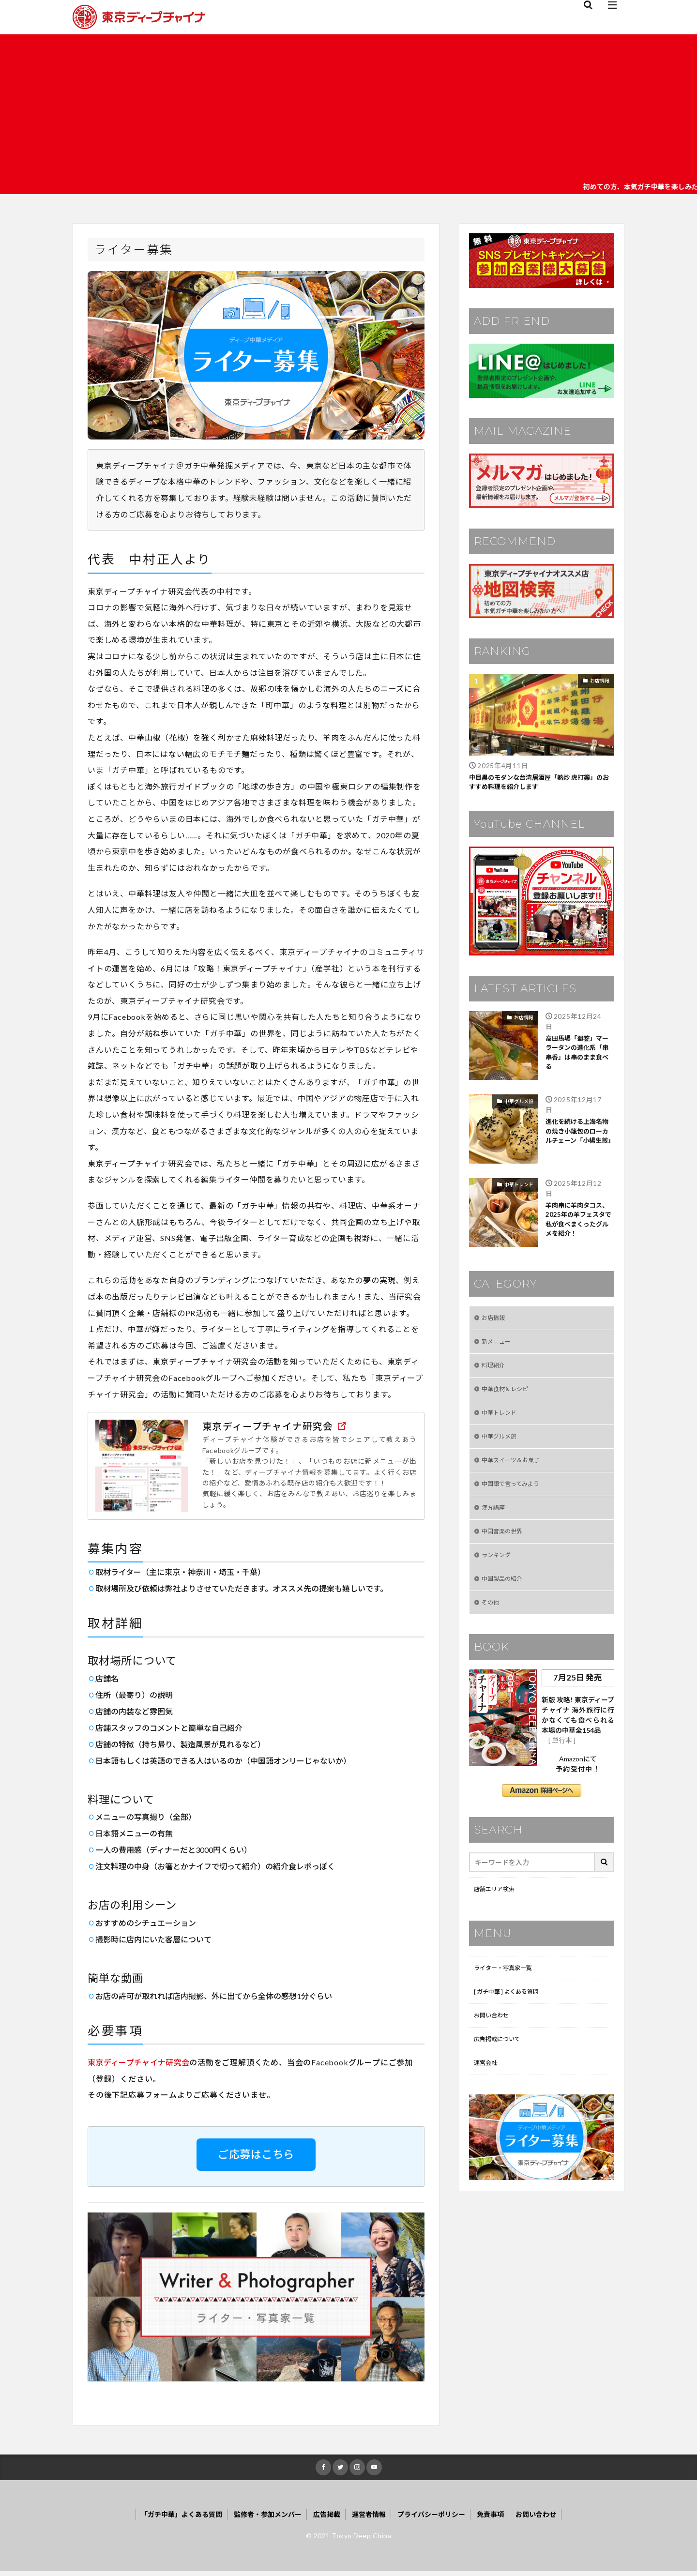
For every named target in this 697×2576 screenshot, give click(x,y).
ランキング (498, 1573)
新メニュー (498, 1347)
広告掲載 (325, 2518)
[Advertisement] (348, 107)
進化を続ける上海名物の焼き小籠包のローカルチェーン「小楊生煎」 (578, 1142)
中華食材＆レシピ (509, 1397)
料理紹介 (495, 1372)
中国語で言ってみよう (515, 1498)
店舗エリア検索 (497, 1912)
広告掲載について (501, 2067)
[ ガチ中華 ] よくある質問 (512, 2017)
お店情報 (599, 680)
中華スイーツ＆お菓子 (515, 1473)
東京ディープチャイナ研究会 (138, 2065)
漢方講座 (495, 1523)
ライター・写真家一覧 (507, 1992)
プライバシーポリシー (441, 2518)
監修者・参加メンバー (259, 2518)
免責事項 (507, 2518)
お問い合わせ (494, 2042)
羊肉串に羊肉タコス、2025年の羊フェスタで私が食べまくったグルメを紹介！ (579, 1225)
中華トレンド (518, 1187)
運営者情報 (371, 2518)
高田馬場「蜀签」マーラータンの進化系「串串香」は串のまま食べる (578, 1058)
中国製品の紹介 (505, 1598)
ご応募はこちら (256, 2157)
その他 (492, 1624)
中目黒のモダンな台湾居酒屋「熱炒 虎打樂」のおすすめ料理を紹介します (540, 784)
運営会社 (487, 2093)
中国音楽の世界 (505, 1548)
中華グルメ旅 (518, 1104)
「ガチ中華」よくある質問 (162, 2518)
